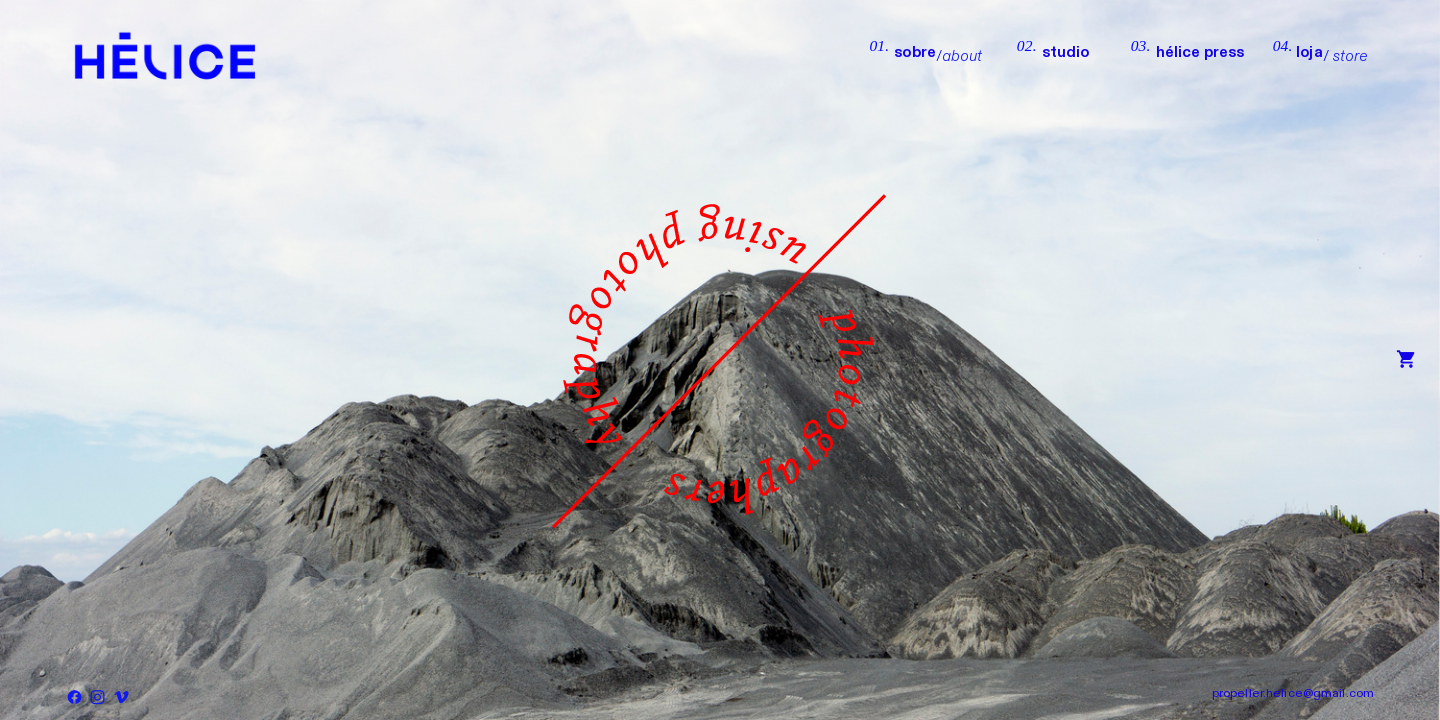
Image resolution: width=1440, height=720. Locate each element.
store (1350, 56)
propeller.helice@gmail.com (1293, 693)
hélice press (1200, 52)
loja (1309, 52)
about (962, 56)
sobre (915, 52)
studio (1086, 52)
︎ (1405, 360)
